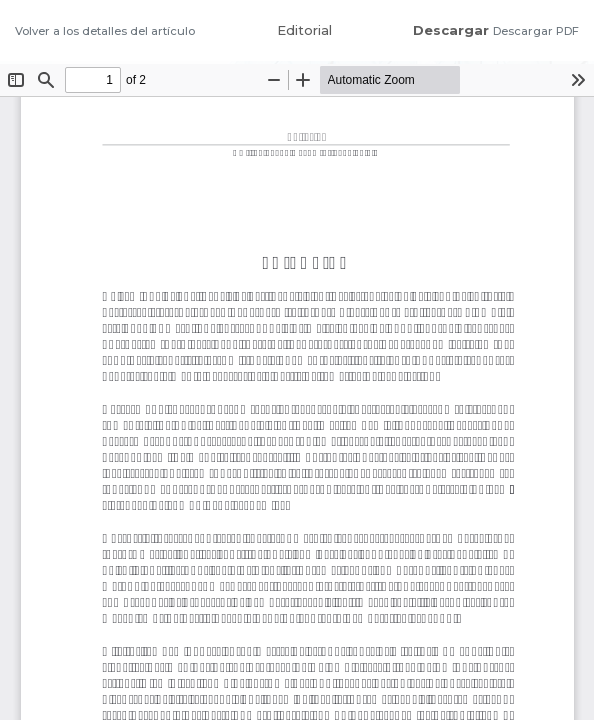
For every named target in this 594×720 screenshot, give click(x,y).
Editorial (304, 30)
